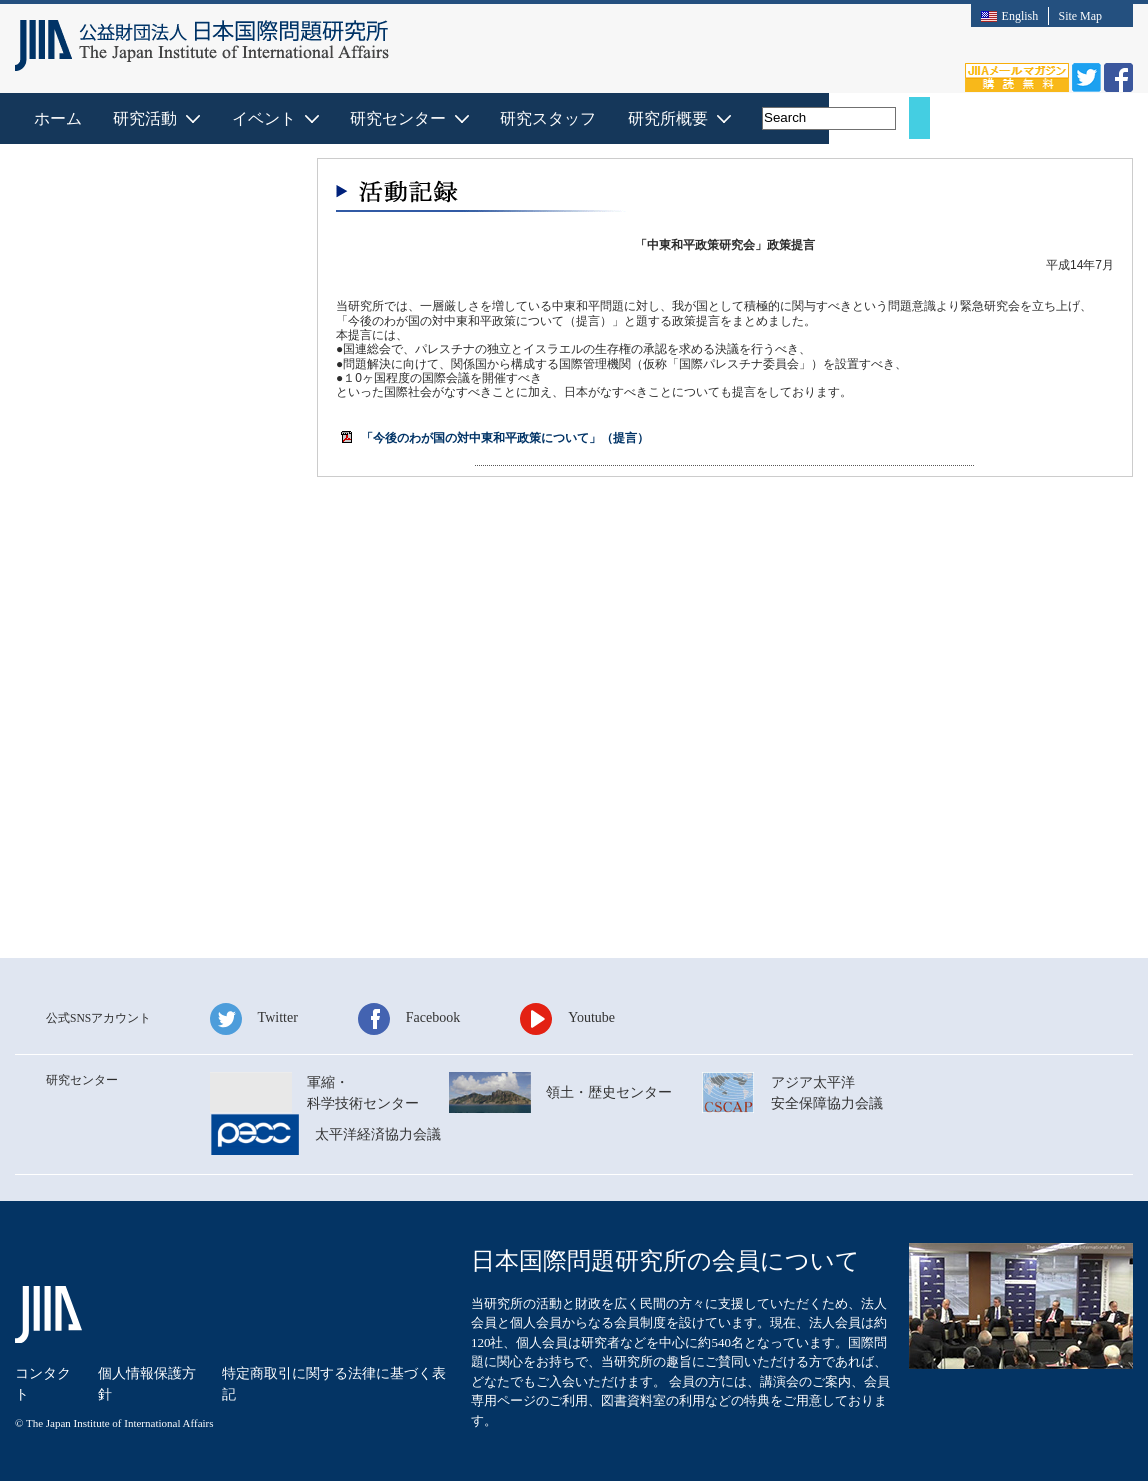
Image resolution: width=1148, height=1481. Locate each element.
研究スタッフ (750, 118)
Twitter (278, 1017)
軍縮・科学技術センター (363, 1093)
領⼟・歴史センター (609, 1092)
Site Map (1080, 16)
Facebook (433, 1017)
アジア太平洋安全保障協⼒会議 (827, 1093)
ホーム (257, 118)
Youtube (591, 1017)
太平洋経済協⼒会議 (378, 1134)
